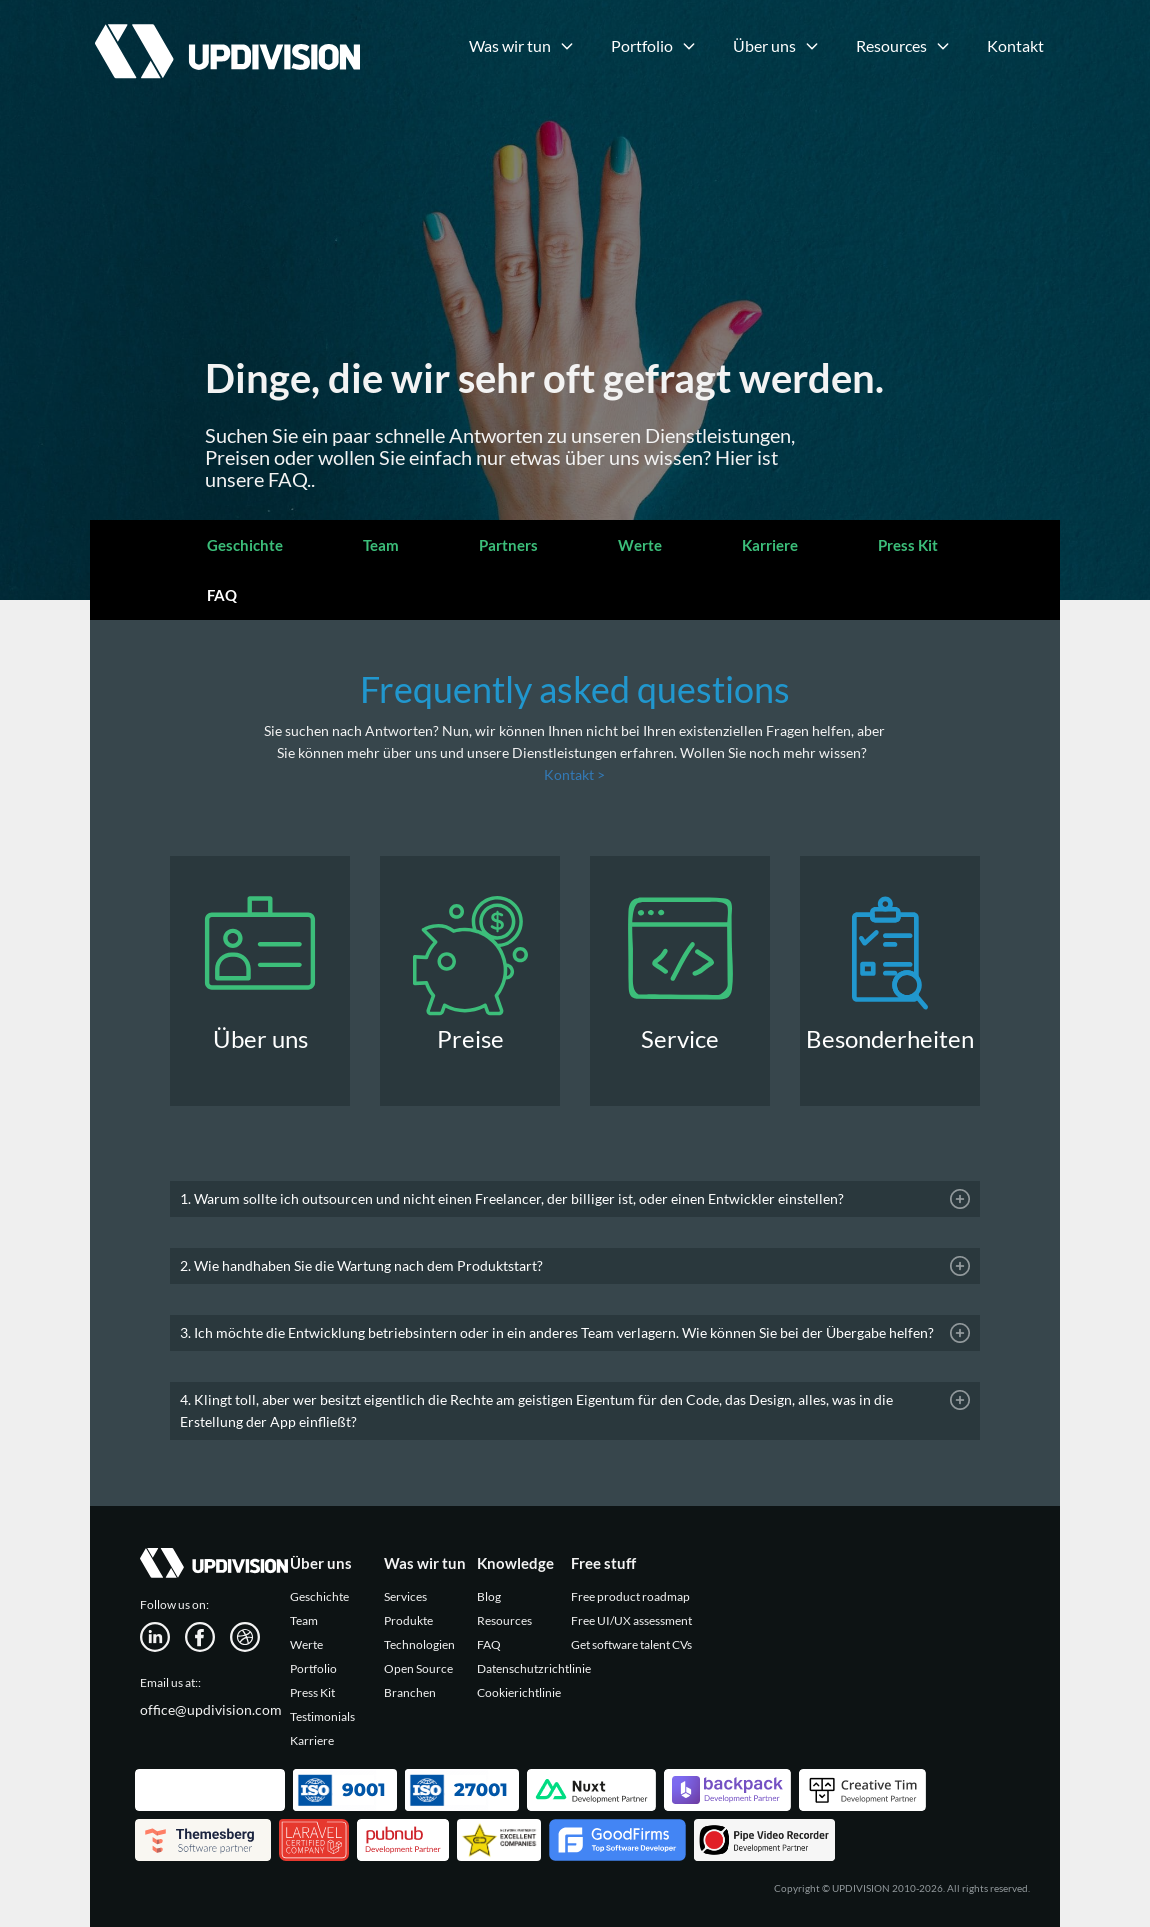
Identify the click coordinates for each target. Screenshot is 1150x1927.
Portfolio (313, 1668)
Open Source (418, 1668)
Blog (489, 1596)
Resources (504, 1620)
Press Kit (908, 545)
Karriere (770, 545)
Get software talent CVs (631, 1644)
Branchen (410, 1692)
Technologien (419, 1644)
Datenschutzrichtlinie (534, 1668)
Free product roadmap (630, 1596)
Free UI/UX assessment (631, 1620)
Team (381, 545)
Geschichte (245, 545)
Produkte (408, 1620)
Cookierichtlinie (519, 1692)
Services (405, 1596)
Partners (508, 545)
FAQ (222, 595)
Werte (640, 545)
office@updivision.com (211, 1709)
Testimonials (322, 1716)
